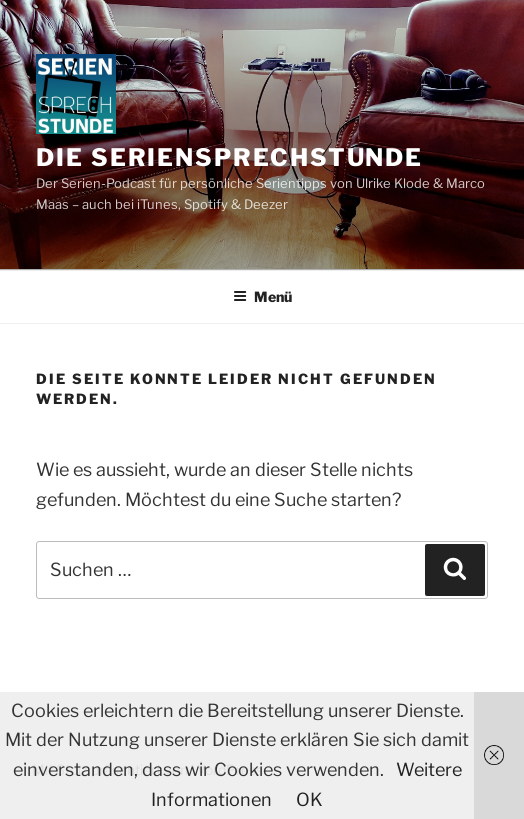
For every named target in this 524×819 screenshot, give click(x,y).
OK (309, 799)
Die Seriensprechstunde (229, 157)
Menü (262, 296)
